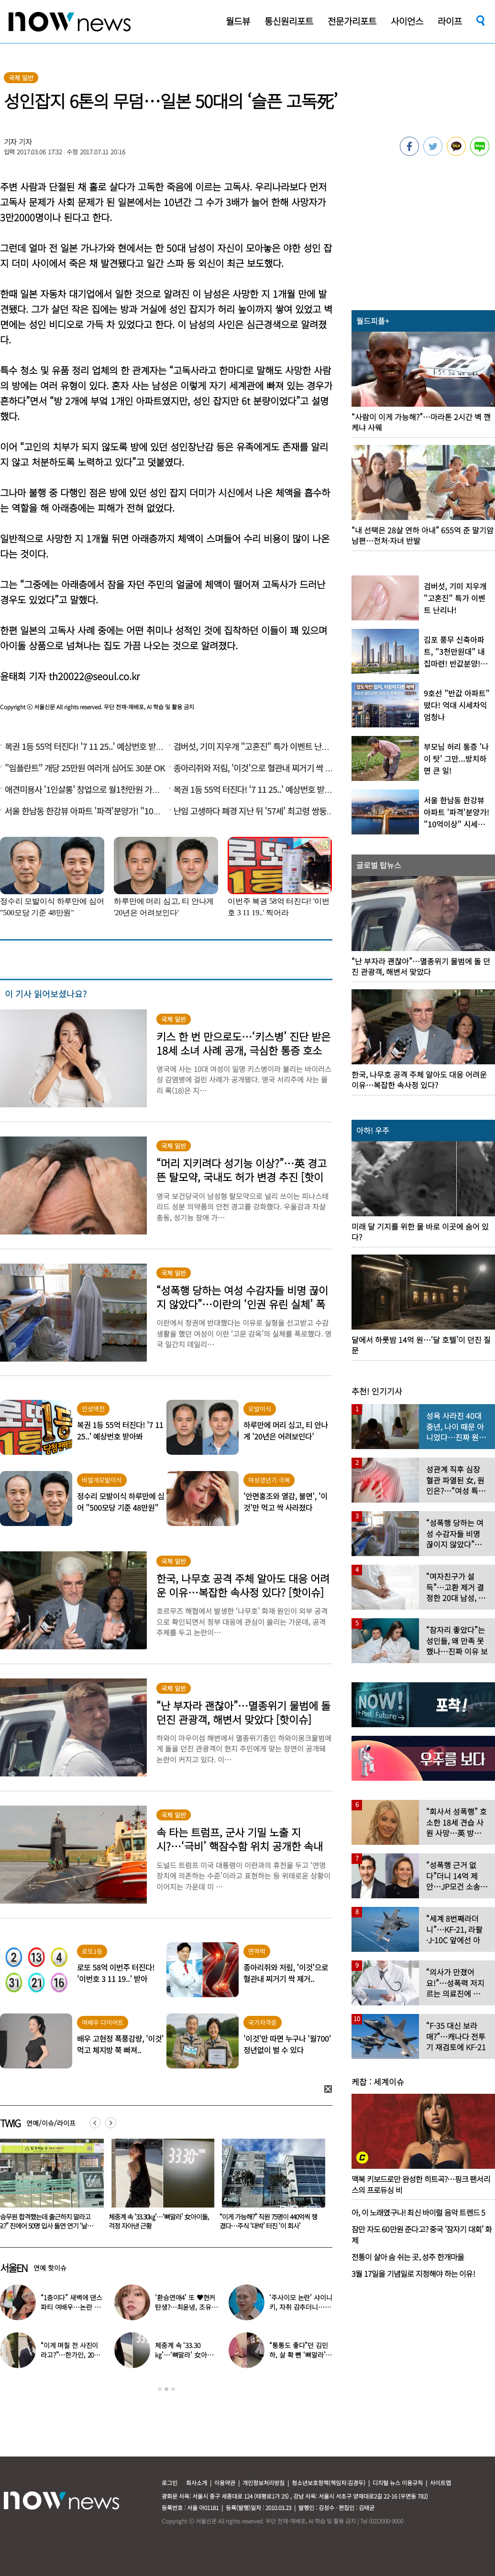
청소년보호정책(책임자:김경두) (328, 2483)
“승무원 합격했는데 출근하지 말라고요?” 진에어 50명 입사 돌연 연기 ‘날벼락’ (156, 2226)
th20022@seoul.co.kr (94, 676)
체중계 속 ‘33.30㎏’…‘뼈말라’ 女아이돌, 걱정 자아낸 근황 (270, 2221)
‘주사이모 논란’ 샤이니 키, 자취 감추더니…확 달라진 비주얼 (300, 2307)
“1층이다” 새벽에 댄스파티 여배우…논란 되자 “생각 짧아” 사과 (71, 2307)
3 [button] (173, 2389)
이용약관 (224, 2483)
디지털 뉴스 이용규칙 (398, 2483)
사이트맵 (440, 2483)
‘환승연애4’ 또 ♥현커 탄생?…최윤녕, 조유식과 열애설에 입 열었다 (186, 2307)
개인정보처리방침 (263, 2483)
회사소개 (196, 2483)
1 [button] (160, 2389)
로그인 (169, 2483)
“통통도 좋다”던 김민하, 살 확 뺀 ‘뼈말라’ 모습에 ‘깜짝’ (298, 2354)
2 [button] (166, 2389)
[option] (159, 2187)
